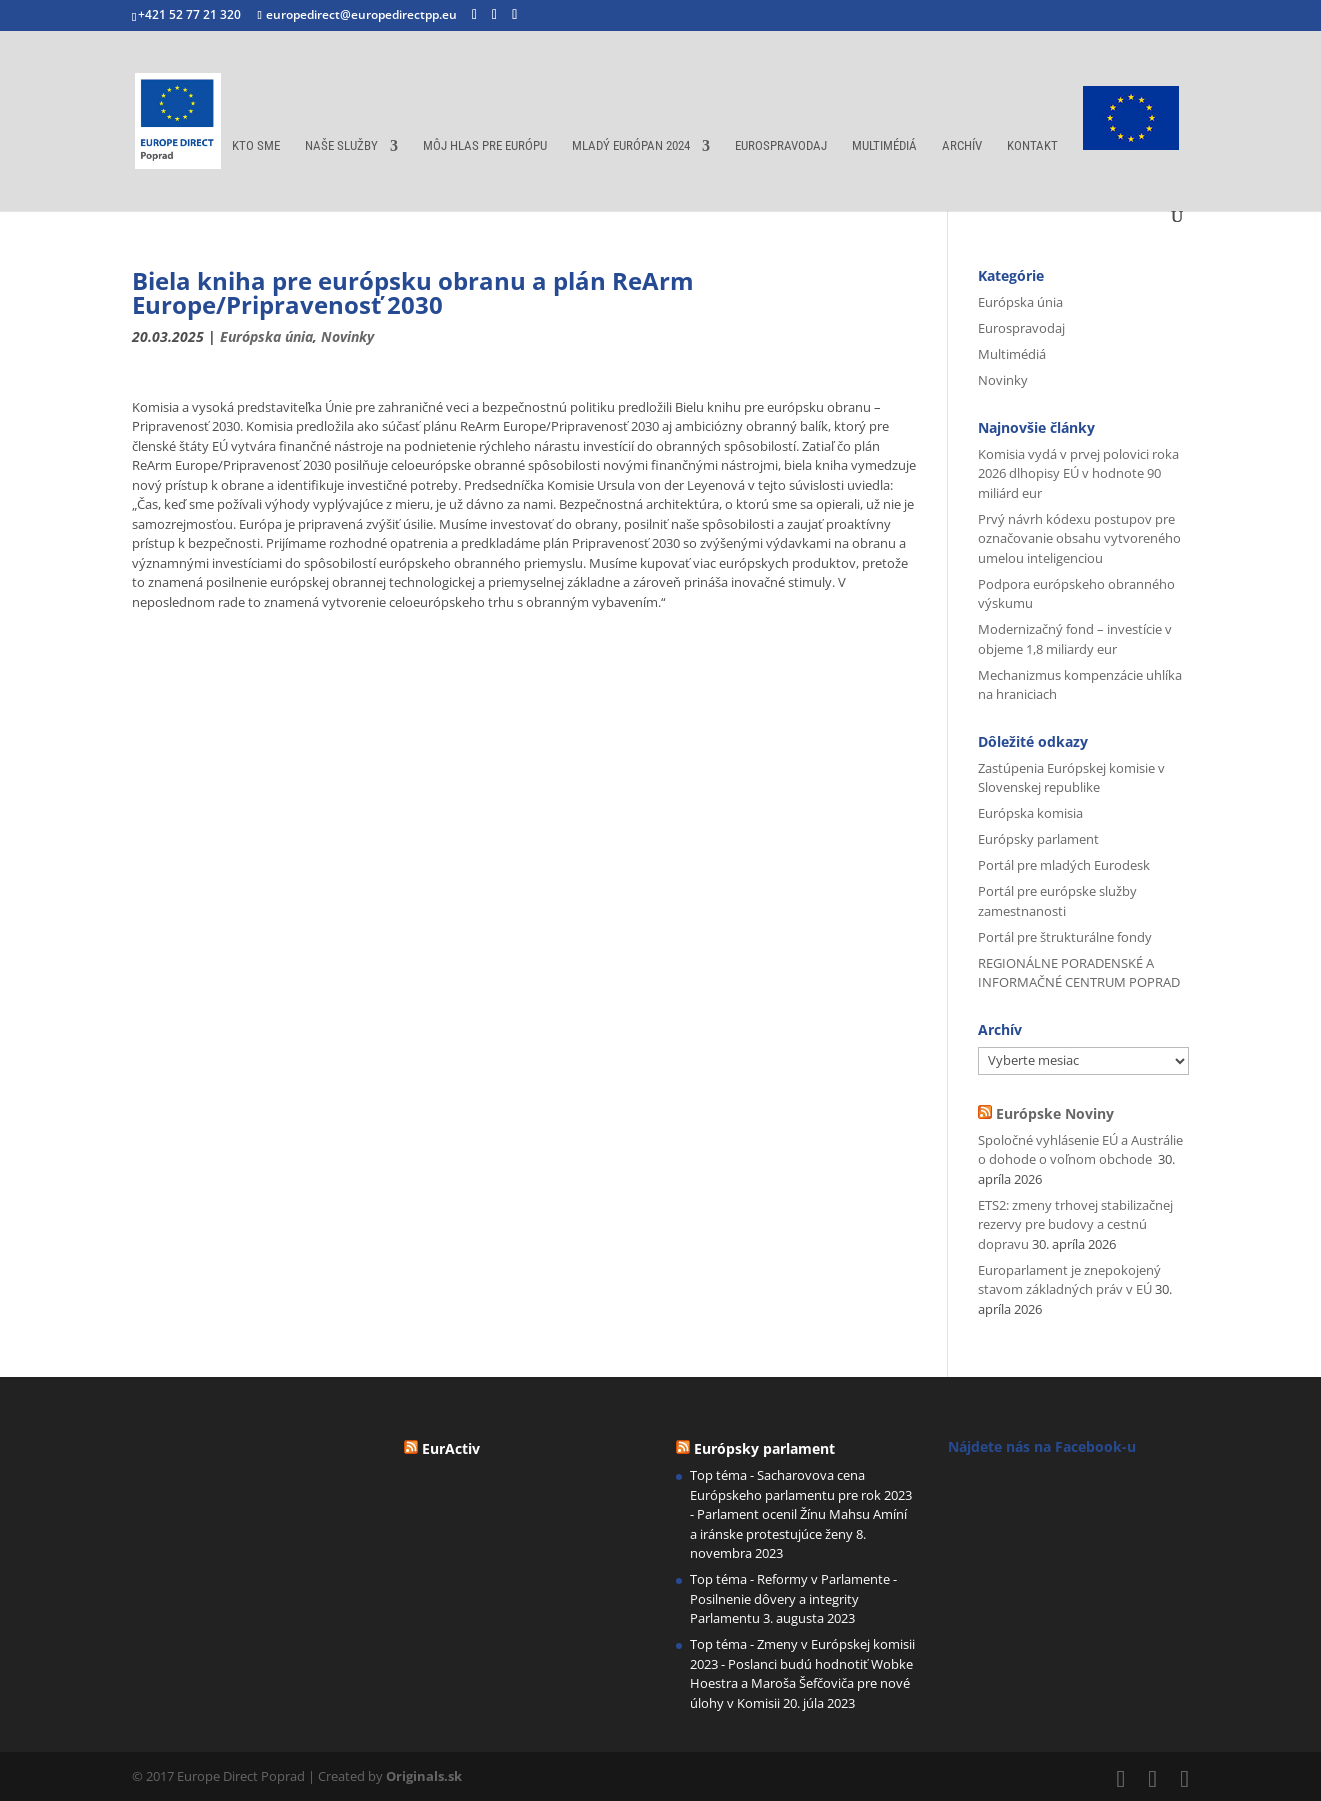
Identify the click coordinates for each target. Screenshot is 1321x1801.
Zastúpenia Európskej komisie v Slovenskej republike (1071, 778)
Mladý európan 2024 (631, 146)
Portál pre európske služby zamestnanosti (1057, 901)
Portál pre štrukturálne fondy (1065, 937)
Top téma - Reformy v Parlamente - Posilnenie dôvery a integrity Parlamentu (793, 1598)
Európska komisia (1030, 813)
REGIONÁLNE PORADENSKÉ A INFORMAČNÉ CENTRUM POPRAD (1079, 973)
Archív (962, 146)
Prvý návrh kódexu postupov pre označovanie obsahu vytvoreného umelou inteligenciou (1079, 538)
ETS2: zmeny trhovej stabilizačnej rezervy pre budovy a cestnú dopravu (1075, 1224)
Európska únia (266, 336)
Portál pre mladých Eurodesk (1064, 865)
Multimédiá (884, 146)
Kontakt (1032, 146)
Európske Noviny (1055, 1113)
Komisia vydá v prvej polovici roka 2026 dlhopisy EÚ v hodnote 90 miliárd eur (1078, 473)
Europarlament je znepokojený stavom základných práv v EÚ (1069, 1280)
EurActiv (451, 1448)
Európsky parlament (1038, 839)
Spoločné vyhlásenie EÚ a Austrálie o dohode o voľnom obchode (1080, 1150)
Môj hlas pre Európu (485, 146)
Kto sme (256, 146)
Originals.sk (424, 1776)
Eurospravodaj (781, 146)
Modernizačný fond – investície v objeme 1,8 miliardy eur (1075, 639)
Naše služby (341, 146)
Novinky (347, 336)
